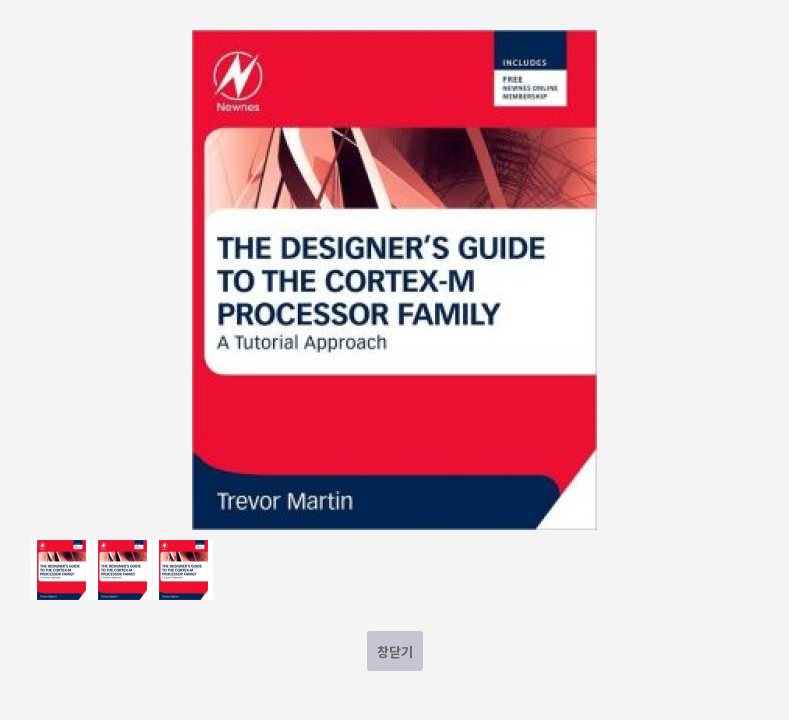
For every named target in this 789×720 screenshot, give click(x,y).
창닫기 (395, 651)
